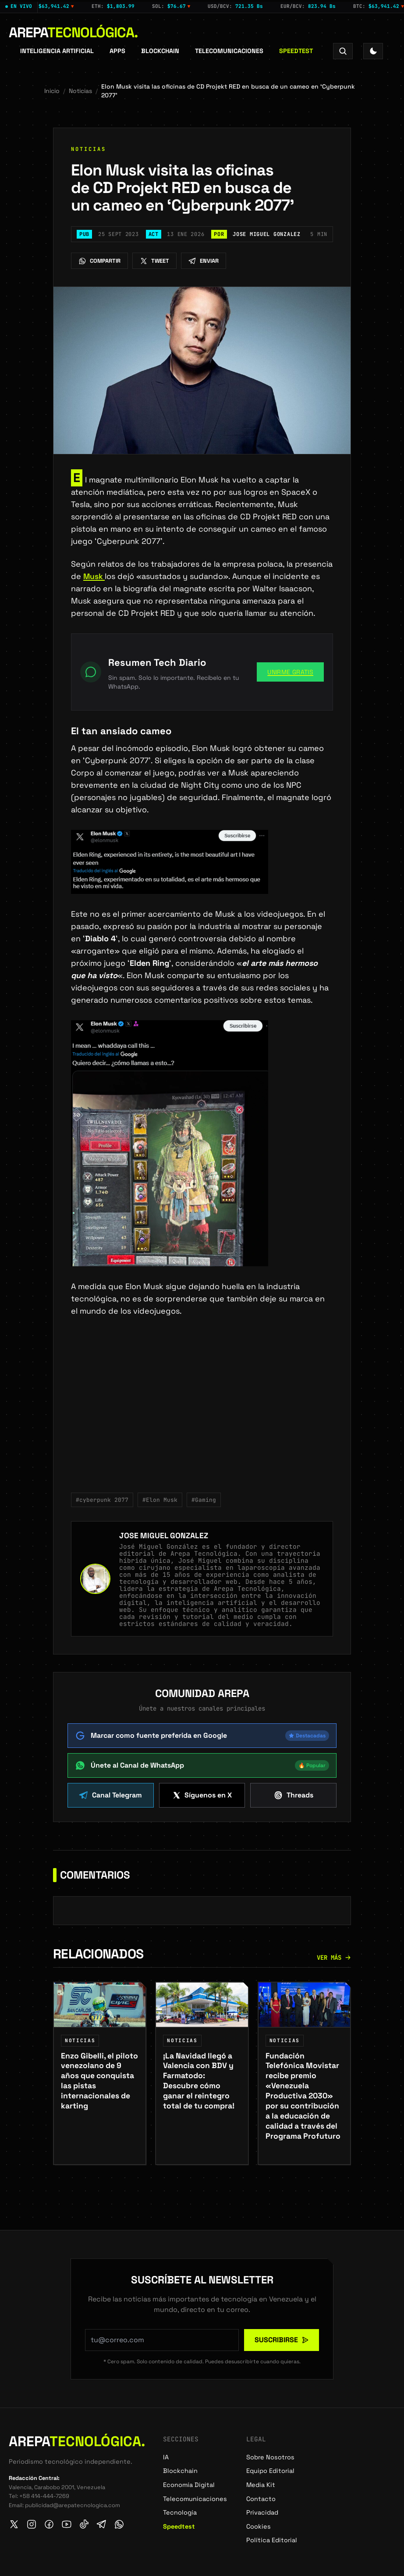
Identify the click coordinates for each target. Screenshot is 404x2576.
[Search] (343, 51)
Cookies (258, 2526)
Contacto (261, 2499)
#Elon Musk (159, 1500)
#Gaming (203, 1500)
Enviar (203, 261)
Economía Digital (189, 2485)
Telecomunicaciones (229, 51)
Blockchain (160, 51)
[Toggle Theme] (373, 51)
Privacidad (262, 2513)
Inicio (52, 91)
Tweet (154, 261)
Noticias (80, 91)
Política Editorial (271, 2540)
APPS (117, 51)
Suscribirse (281, 2339)
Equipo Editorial (270, 2471)
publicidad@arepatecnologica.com (72, 2505)
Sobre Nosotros (270, 2457)
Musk (94, 576)
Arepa (73, 32)
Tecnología (180, 2513)
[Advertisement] (202, 1410)
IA (166, 2457)
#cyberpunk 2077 (102, 1500)
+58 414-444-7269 (44, 2496)
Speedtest (296, 51)
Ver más (334, 1965)
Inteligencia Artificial (57, 51)
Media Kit (260, 2485)
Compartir (99, 261)
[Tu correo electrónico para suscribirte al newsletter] (162, 2340)
